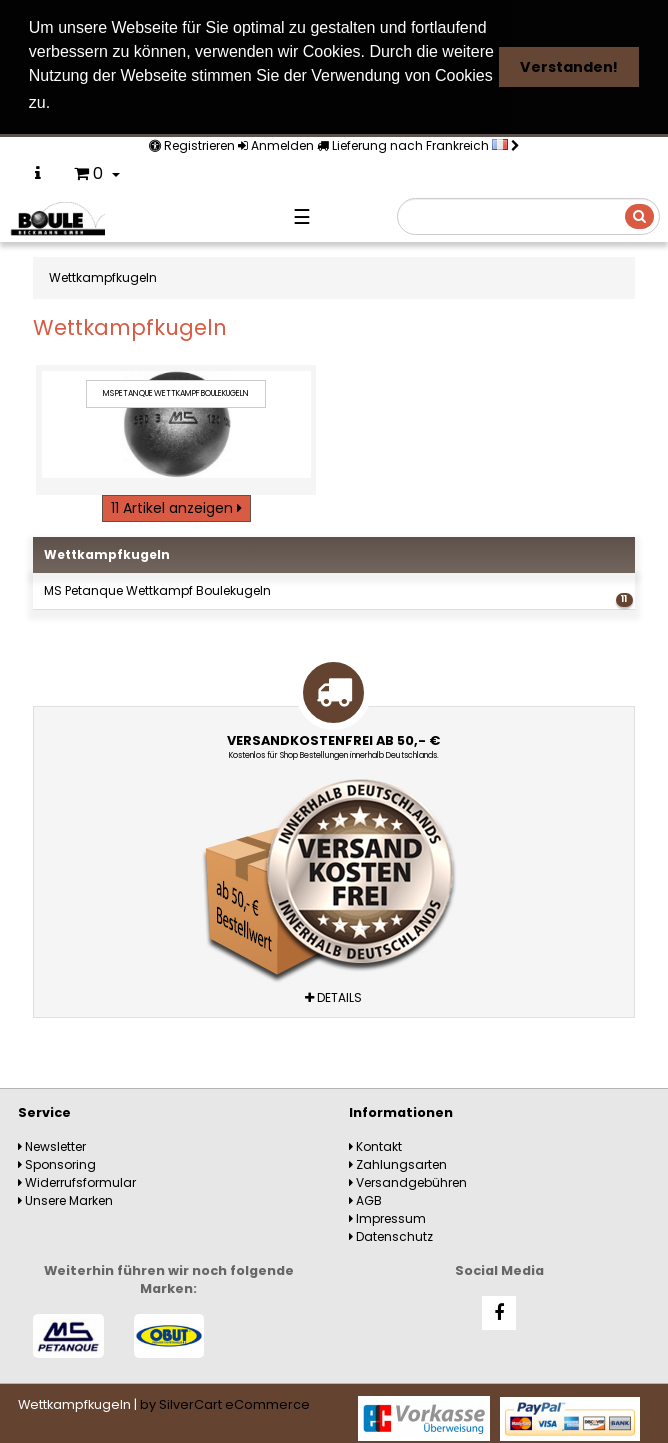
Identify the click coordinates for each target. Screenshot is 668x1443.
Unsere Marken (65, 1197)
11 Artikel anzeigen (176, 506)
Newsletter (52, 1143)
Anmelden (276, 143)
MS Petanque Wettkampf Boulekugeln (338, 592)
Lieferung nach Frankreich (418, 143)
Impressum (387, 1215)
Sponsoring (57, 1161)
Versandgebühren (408, 1179)
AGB (365, 1197)
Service (44, 1109)
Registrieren (192, 143)
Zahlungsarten (398, 1161)
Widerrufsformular (77, 1179)
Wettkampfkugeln (107, 552)
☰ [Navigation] (302, 215)
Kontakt (375, 1143)
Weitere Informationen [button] (148, 102)
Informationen (401, 1109)
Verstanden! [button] (569, 67)
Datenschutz (391, 1233)
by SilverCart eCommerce (225, 1402)
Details (333, 994)
